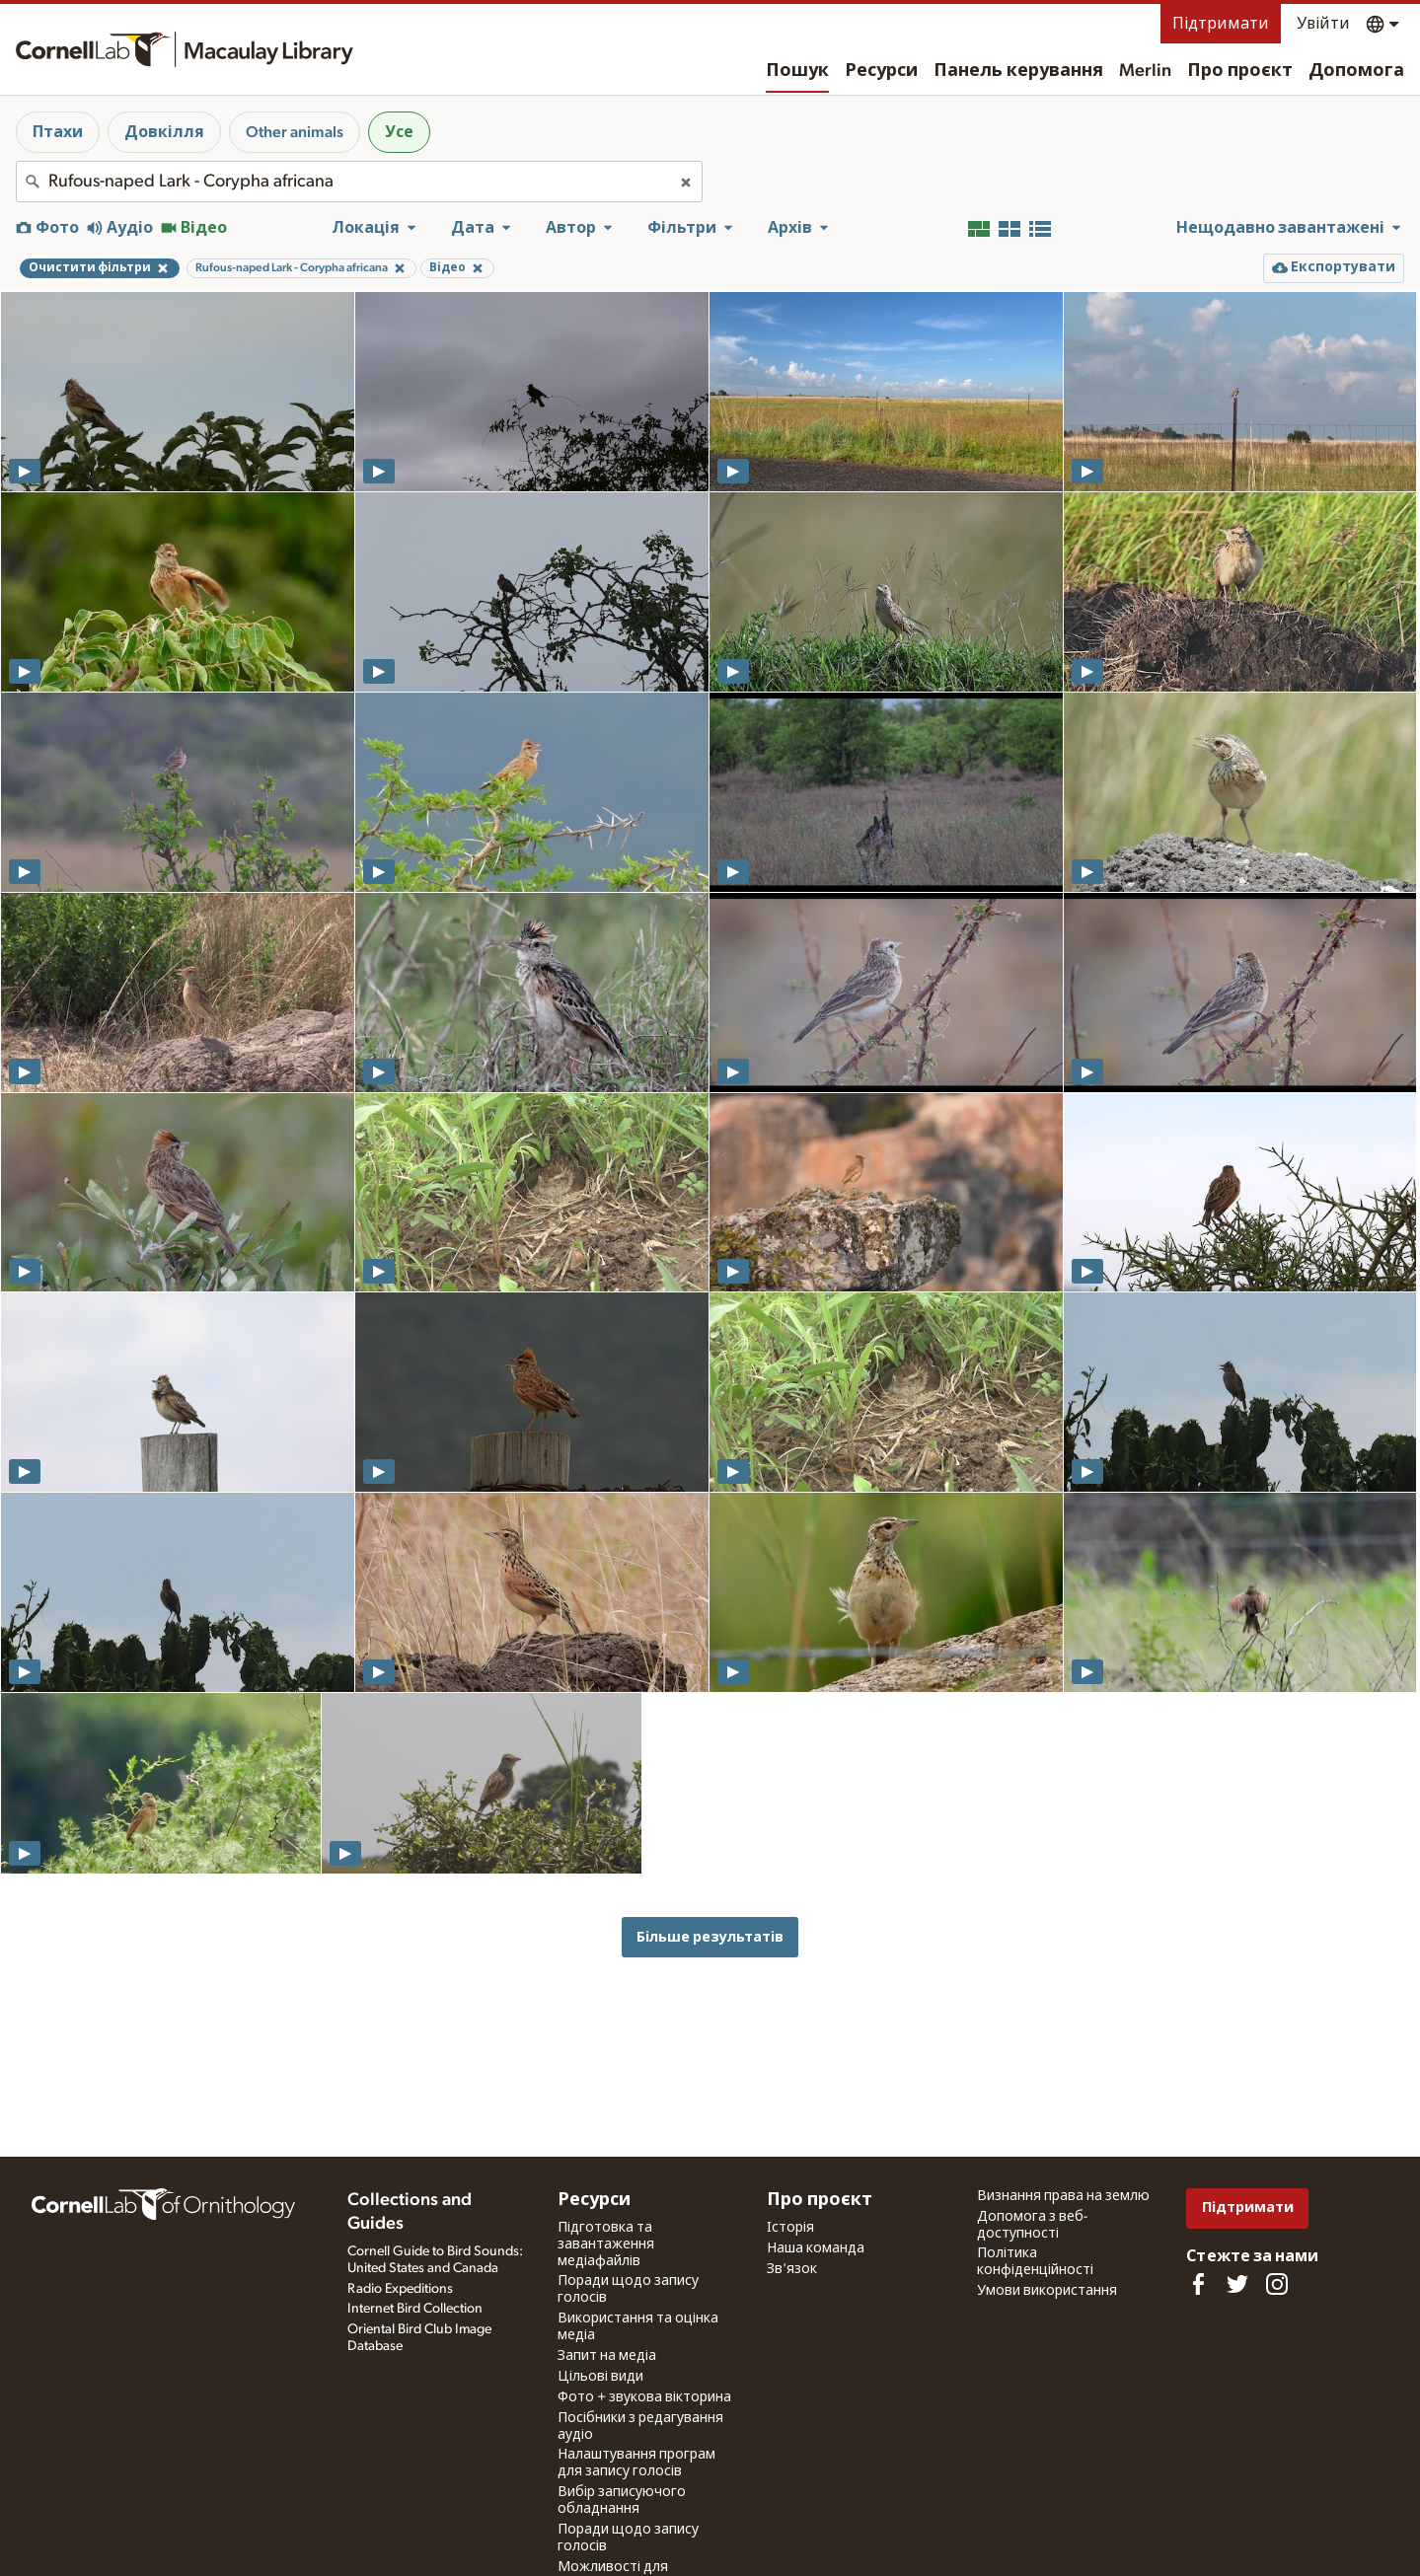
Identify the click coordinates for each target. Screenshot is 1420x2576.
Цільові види (600, 2377)
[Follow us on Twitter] (1237, 2284)
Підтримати (1220, 24)
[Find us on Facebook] (1198, 2284)
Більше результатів (710, 1937)
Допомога (1356, 71)
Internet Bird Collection (415, 2309)
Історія (790, 2228)
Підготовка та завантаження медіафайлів (606, 2244)
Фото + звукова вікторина (644, 2397)
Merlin (1145, 71)
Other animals (294, 132)
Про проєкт (1240, 71)
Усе (399, 132)
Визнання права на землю (1063, 2196)
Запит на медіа (607, 2356)
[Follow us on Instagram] (1277, 2284)
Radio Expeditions (400, 2289)
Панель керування (1018, 71)
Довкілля (164, 132)
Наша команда (815, 2248)
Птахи (58, 132)
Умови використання (1047, 2291)
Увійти (1323, 24)
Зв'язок (792, 2269)
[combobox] (359, 181)
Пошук (797, 71)
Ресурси (881, 71)
